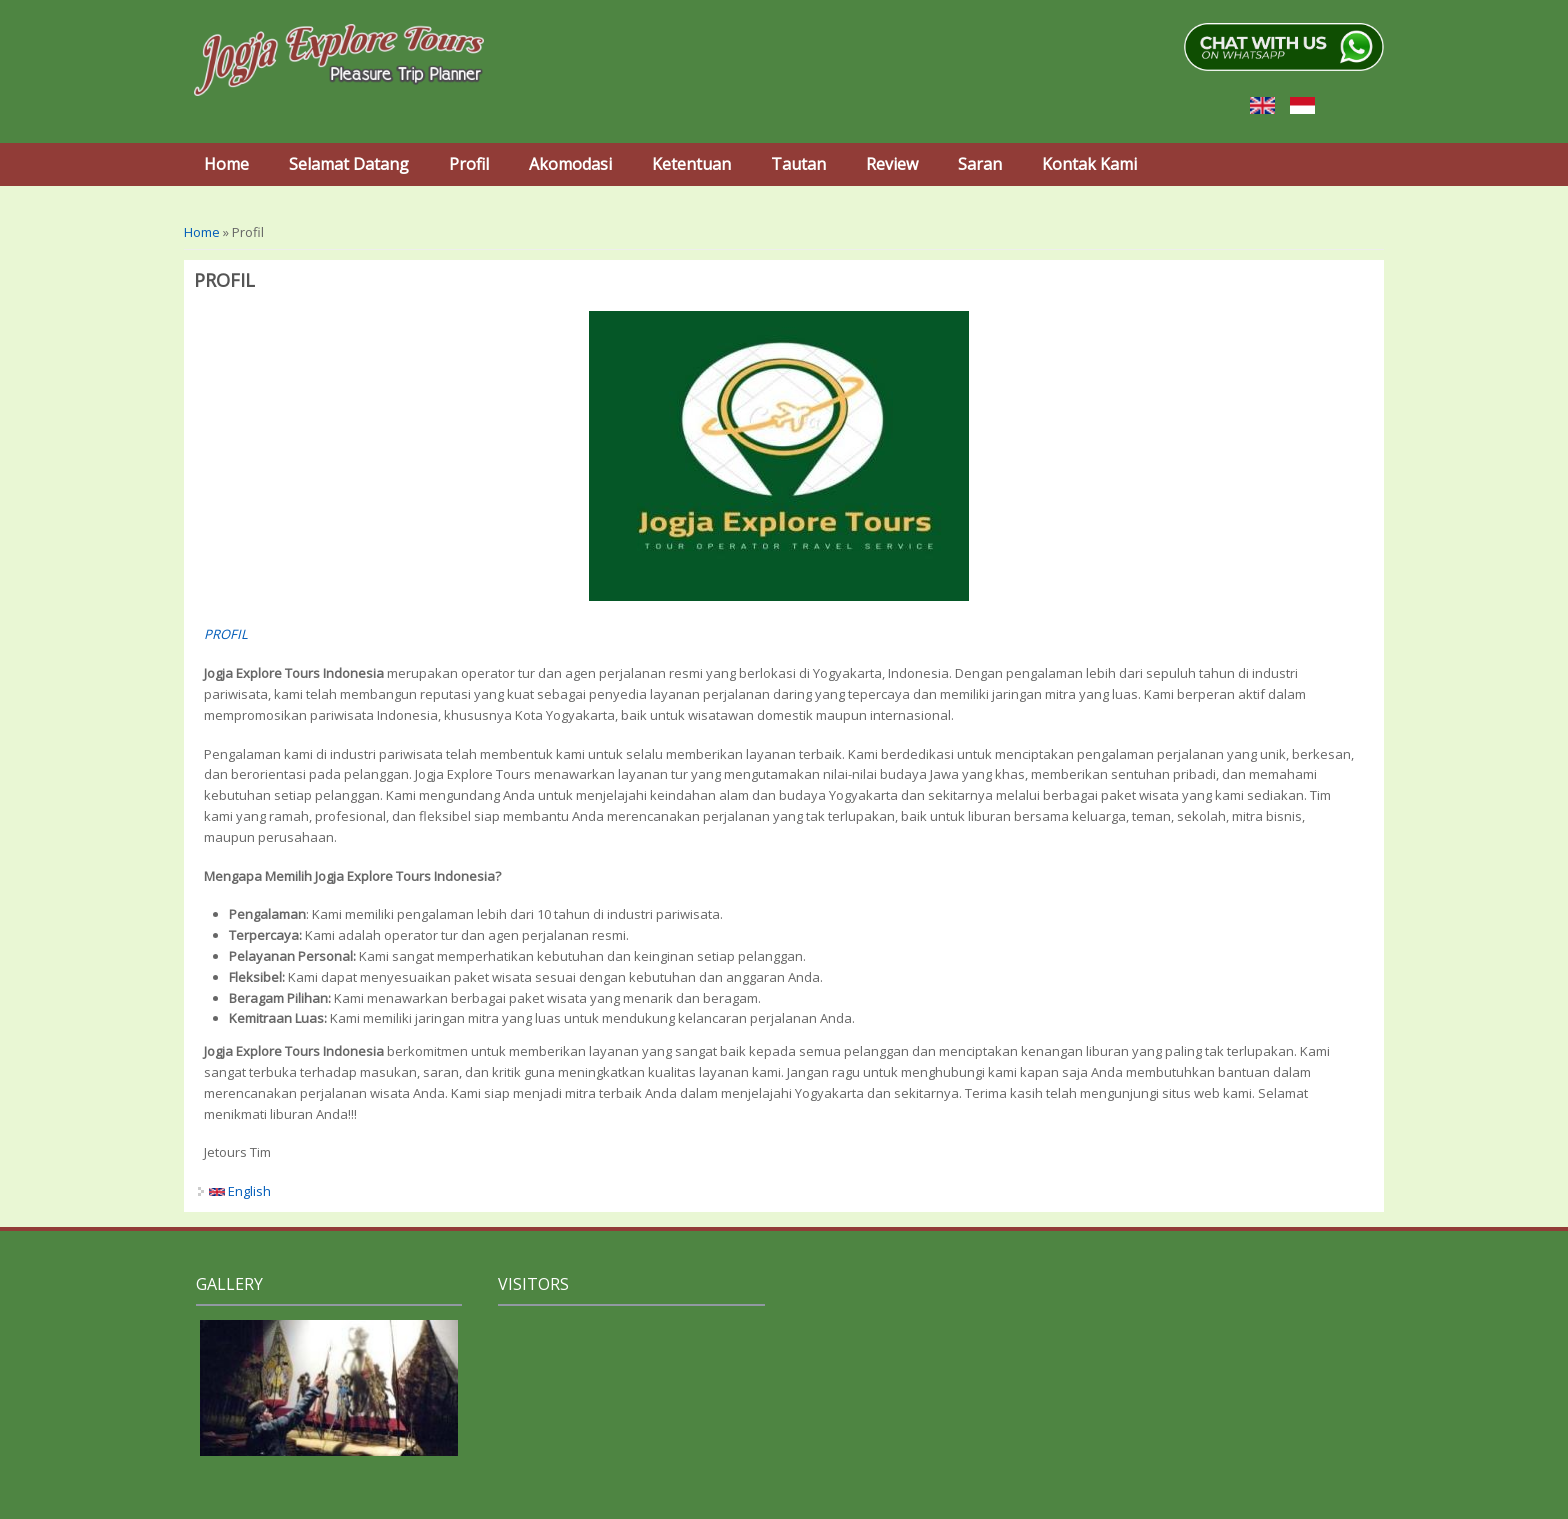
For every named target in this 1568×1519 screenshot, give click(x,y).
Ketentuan (691, 164)
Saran (980, 164)
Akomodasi (570, 164)
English (240, 1191)
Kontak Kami (1089, 164)
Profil (469, 164)
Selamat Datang (349, 164)
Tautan (798, 164)
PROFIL (226, 634)
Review (892, 164)
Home (226, 164)
